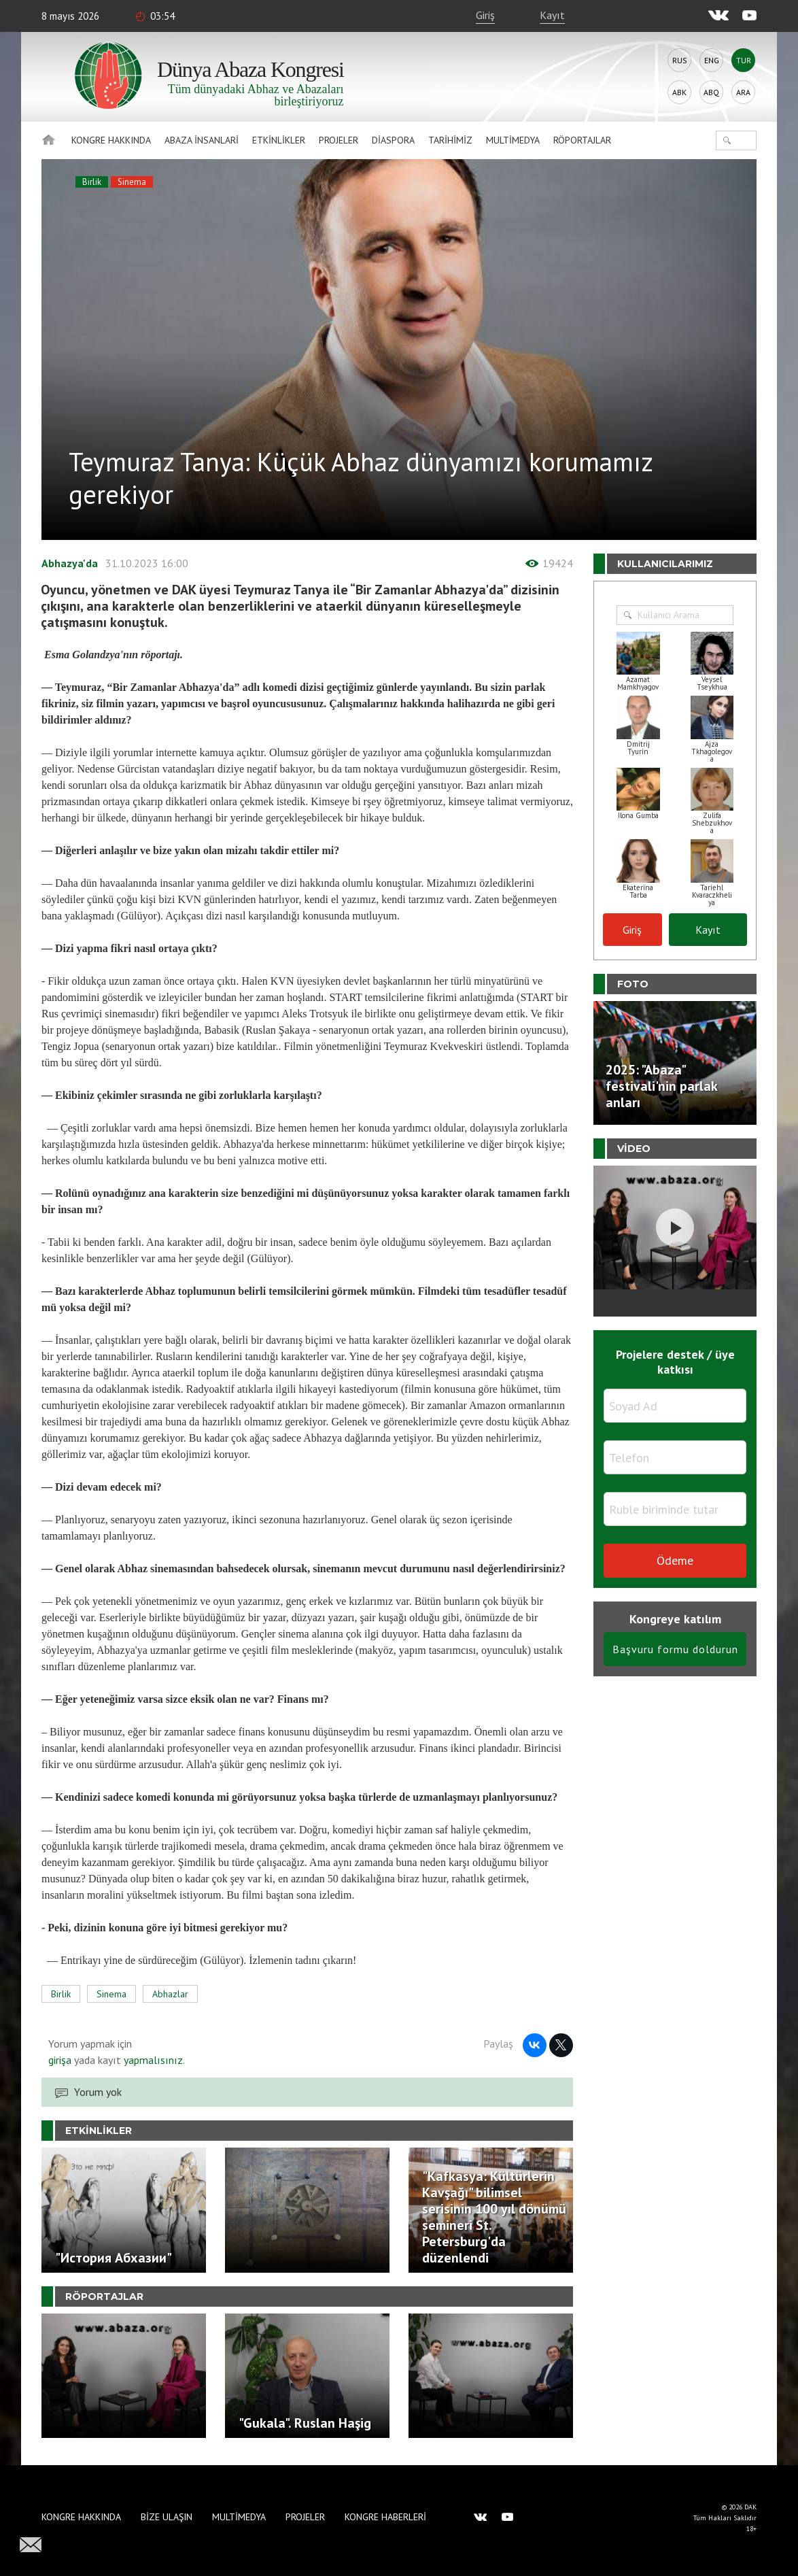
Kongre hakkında (111, 140)
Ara (743, 92)
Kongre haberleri (385, 2517)
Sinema (132, 182)
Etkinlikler (278, 140)
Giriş (485, 15)
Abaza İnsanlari (201, 140)
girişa (59, 2060)
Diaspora (393, 140)
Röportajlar (582, 140)
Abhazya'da (69, 563)
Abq (711, 92)
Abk (679, 92)
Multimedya (513, 140)
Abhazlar (170, 1994)
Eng (711, 60)
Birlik (91, 182)
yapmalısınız (152, 2060)
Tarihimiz (450, 140)
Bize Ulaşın (166, 2517)
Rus (679, 60)
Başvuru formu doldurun (675, 1649)
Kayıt (552, 15)
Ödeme (675, 1560)
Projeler (338, 140)
